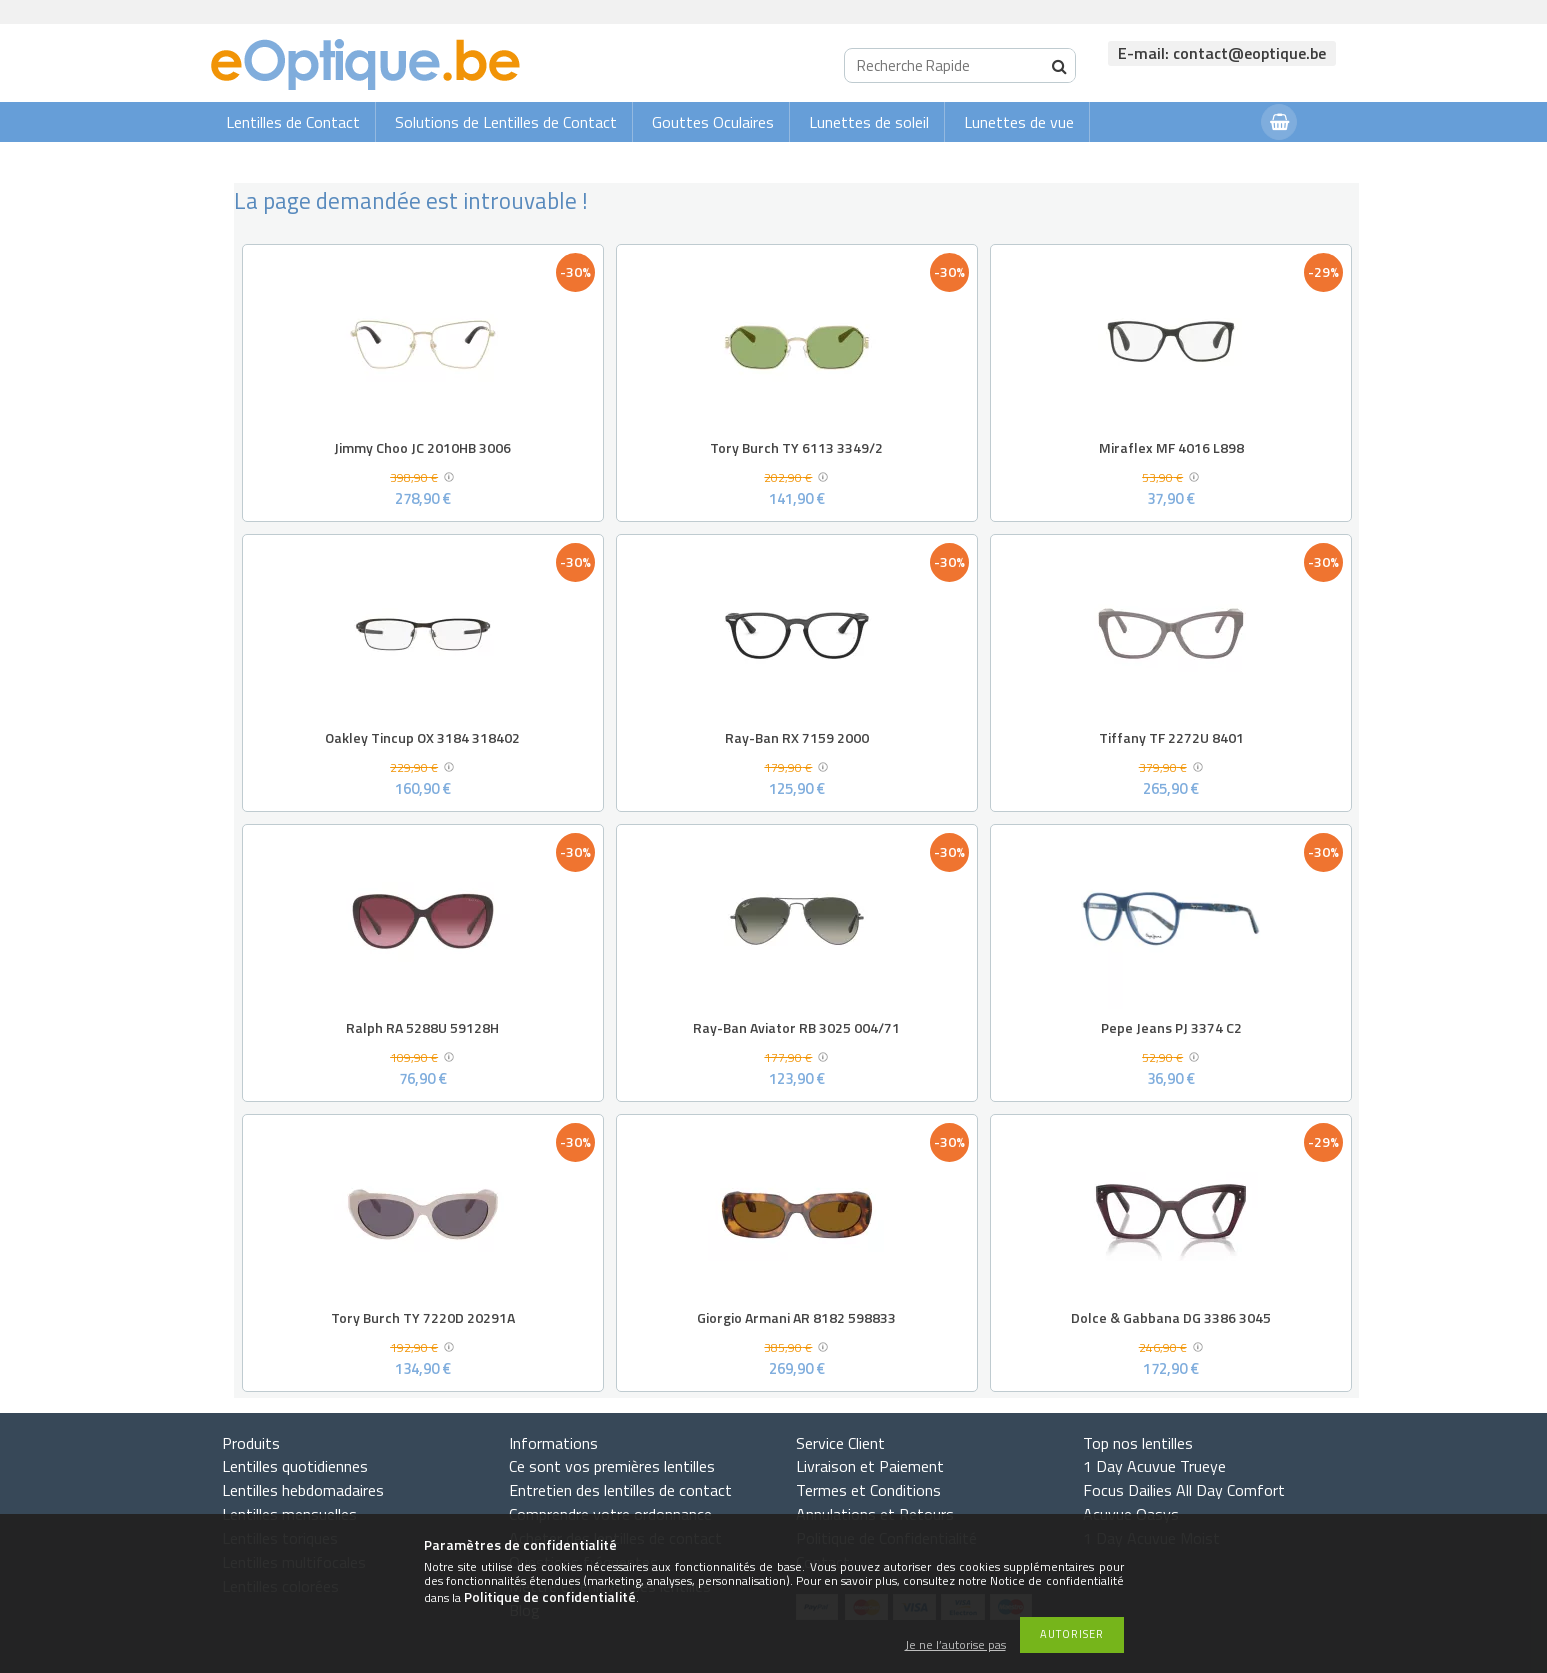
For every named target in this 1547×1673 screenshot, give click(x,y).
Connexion (1206, 161)
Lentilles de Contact (293, 122)
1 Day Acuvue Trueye (1154, 1466)
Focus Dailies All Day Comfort (1184, 1490)
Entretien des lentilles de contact (620, 1490)
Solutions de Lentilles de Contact (506, 122)
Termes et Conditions (868, 1490)
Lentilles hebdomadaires (303, 1490)
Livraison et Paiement (870, 1466)
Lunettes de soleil (869, 122)
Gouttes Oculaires (713, 122)
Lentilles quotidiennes (295, 1466)
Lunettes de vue (1019, 122)
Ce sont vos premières (612, 1466)
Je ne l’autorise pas (955, 1645)
